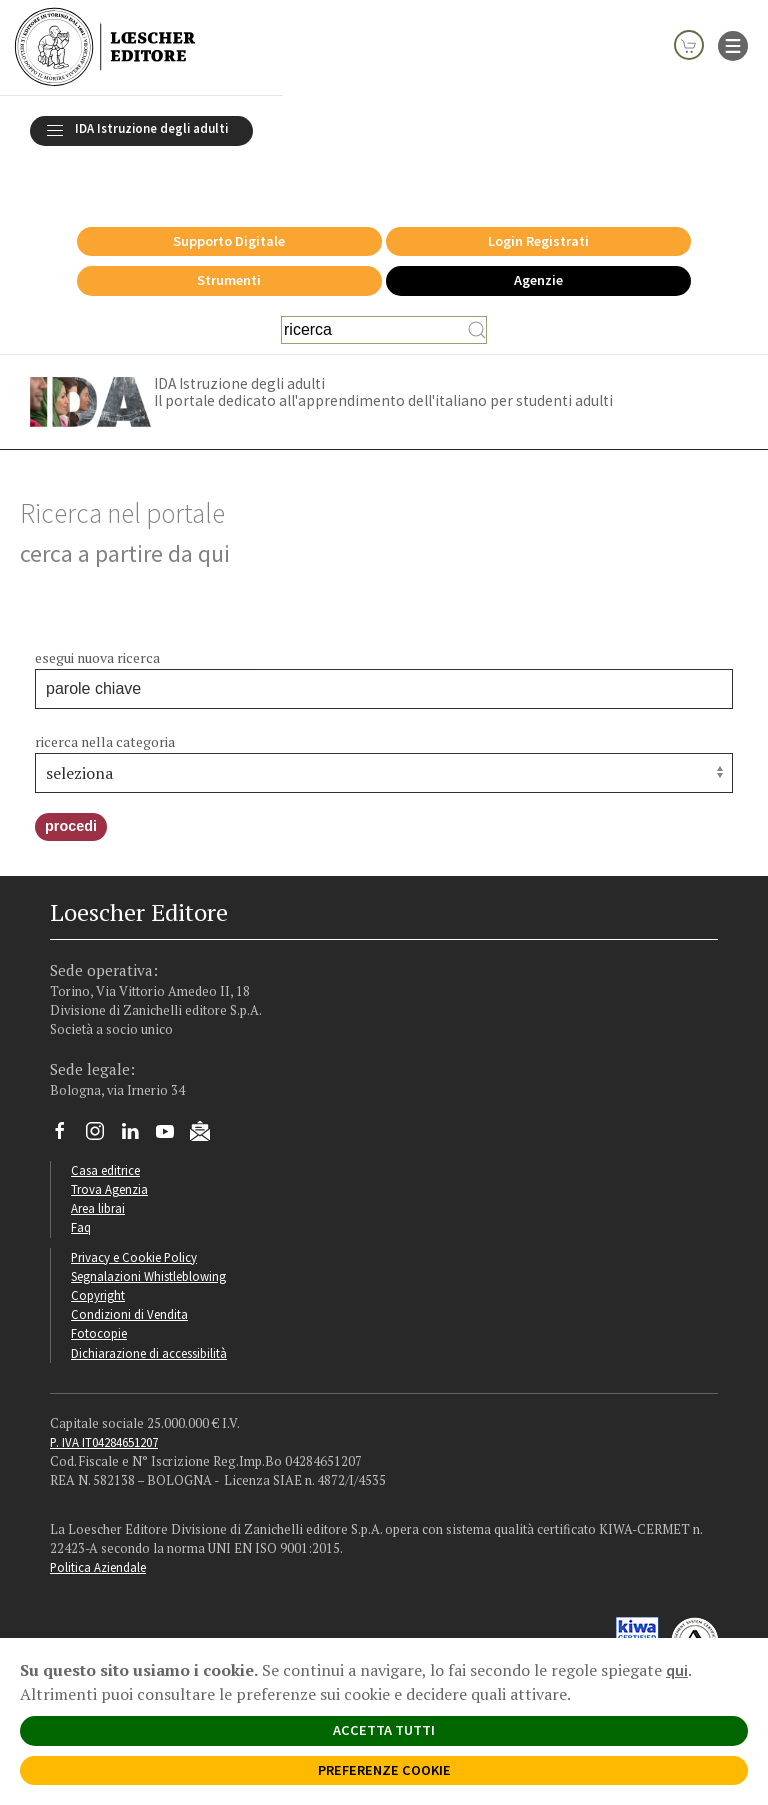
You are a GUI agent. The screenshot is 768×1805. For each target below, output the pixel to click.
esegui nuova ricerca (97, 616)
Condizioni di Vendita (129, 1273)
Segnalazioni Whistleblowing (148, 1235)
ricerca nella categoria (105, 700)
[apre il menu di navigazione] (733, 44)
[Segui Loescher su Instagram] (102, 1095)
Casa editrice (105, 1129)
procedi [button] (71, 785)
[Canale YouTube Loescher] (172, 1095)
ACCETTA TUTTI (384, 1730)
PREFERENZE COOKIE (384, 1770)
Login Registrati (538, 200)
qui (677, 1670)
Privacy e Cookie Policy (134, 1216)
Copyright (98, 1254)
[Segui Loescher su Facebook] (67, 1095)
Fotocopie (99, 1292)
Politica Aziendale (98, 1526)
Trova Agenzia (109, 1148)
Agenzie (538, 239)
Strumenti (229, 239)
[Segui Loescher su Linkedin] (137, 1095)
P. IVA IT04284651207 (104, 1401)
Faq (81, 1186)
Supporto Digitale (229, 200)
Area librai (98, 1167)
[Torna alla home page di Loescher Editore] (105, 47)
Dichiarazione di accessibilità (149, 1312)
